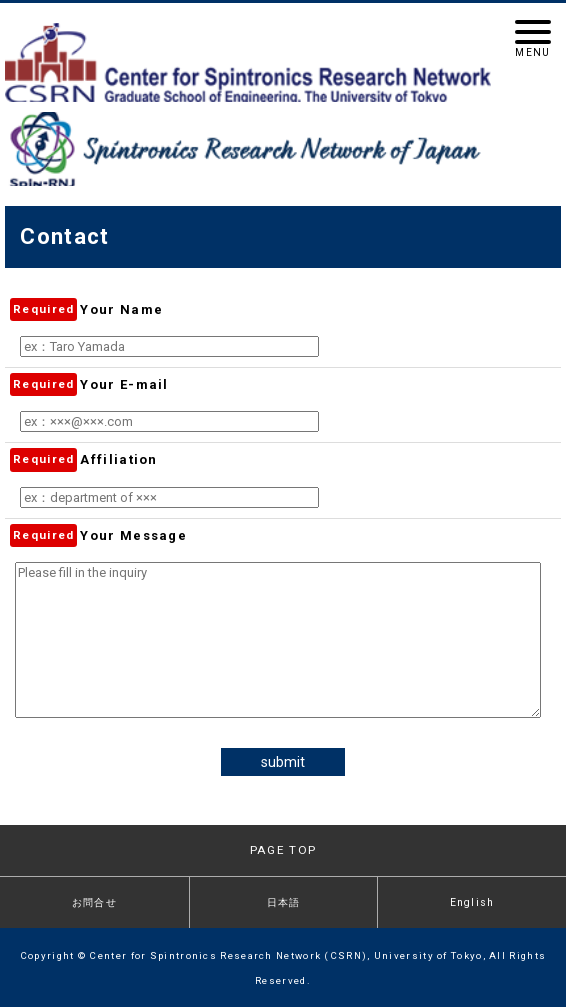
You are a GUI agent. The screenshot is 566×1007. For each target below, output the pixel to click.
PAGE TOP (283, 850)
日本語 (284, 902)
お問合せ (94, 902)
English (472, 902)
